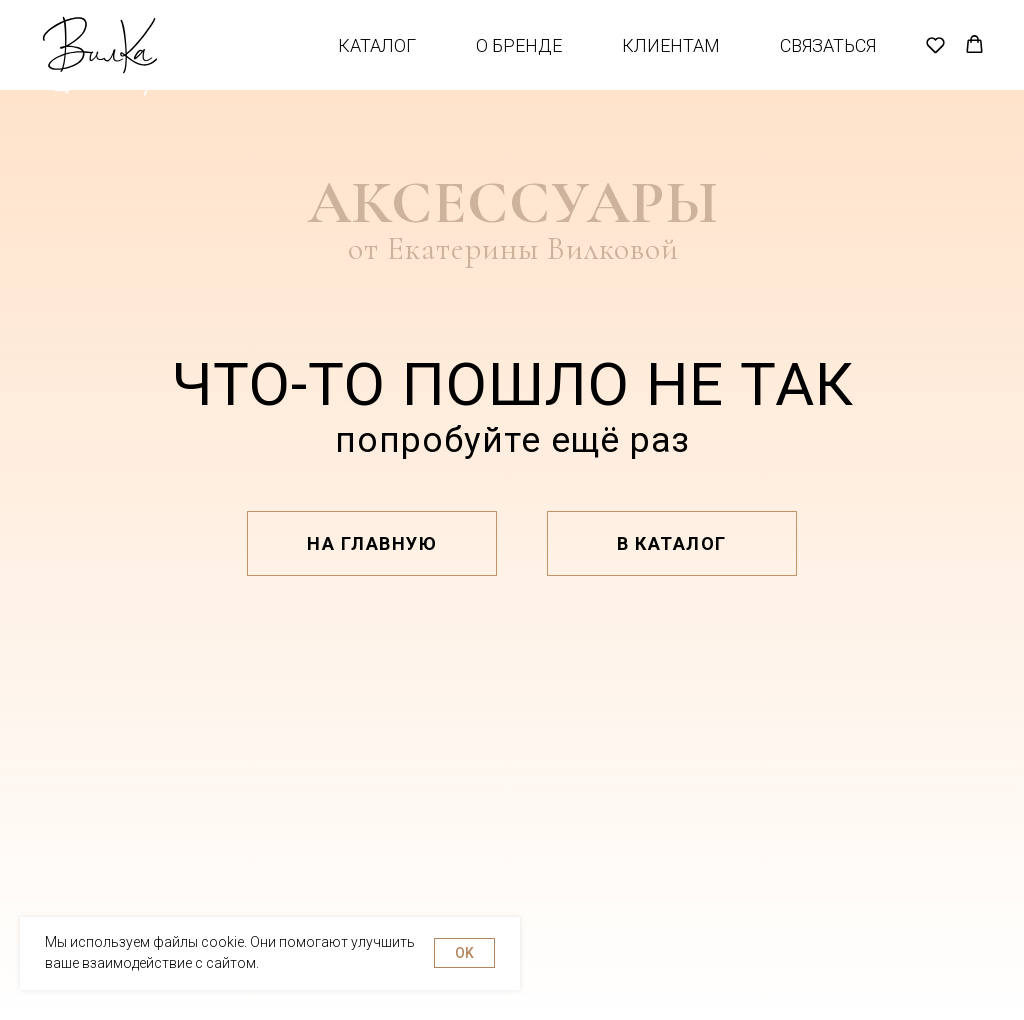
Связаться (828, 60)
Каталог (377, 60)
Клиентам (671, 60)
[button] (935, 59)
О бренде (519, 60)
